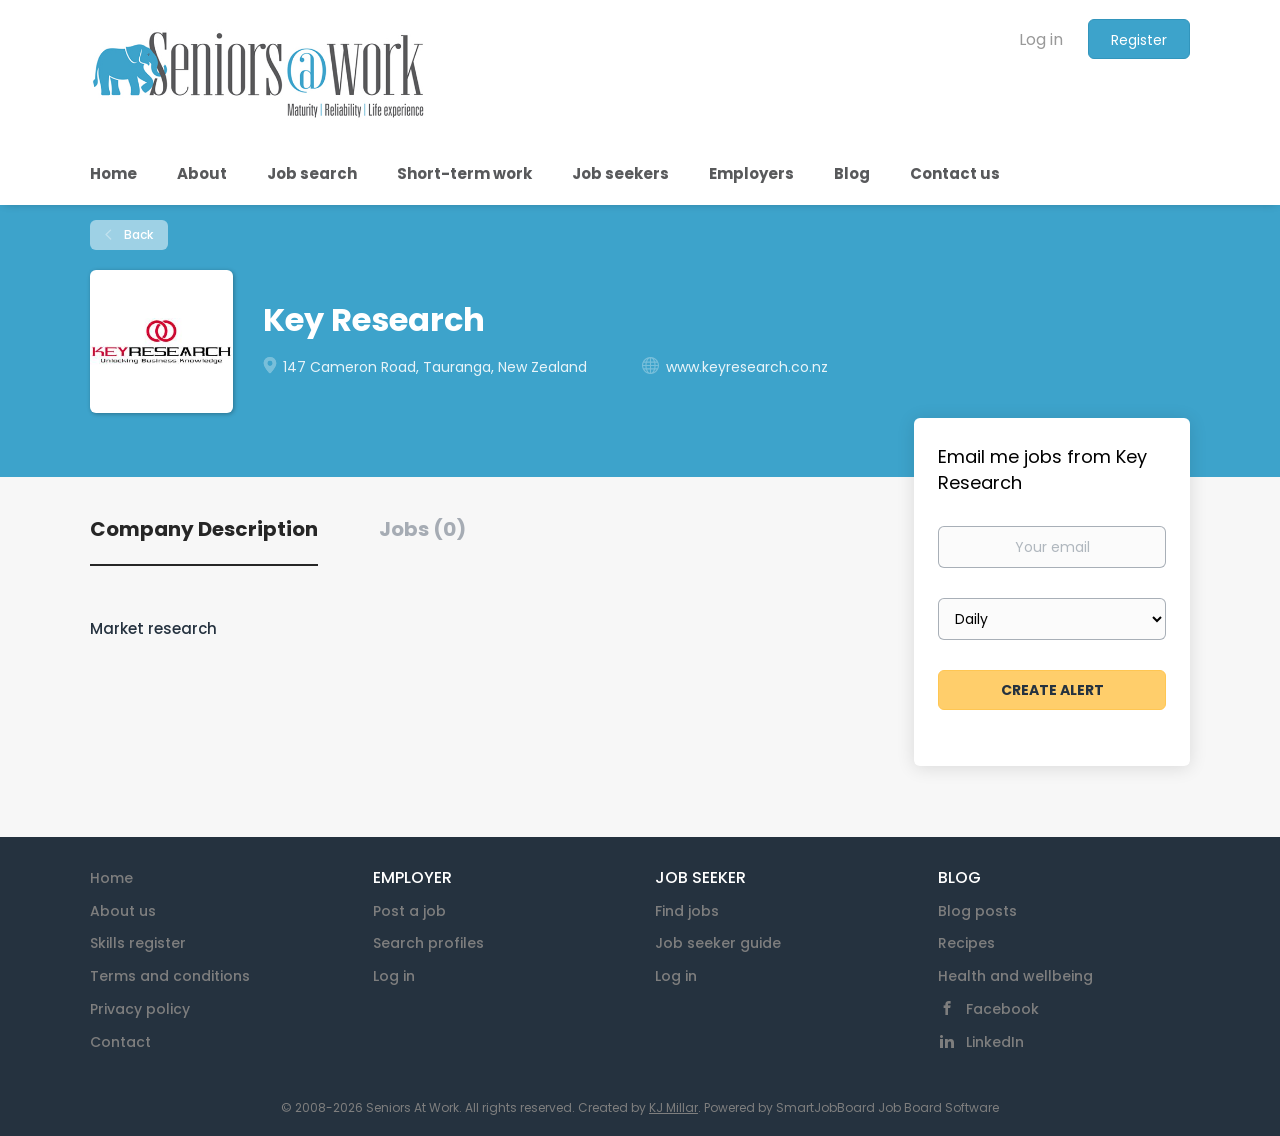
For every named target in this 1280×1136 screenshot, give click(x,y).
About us (123, 911)
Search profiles (428, 943)
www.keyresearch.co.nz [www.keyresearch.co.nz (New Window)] (747, 367)
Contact (120, 1042)
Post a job (409, 911)
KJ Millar (673, 1107)
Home (111, 878)
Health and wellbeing (1015, 976)
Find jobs (687, 911)
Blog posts (977, 911)
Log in (1041, 39)
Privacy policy (140, 1009)
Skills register (138, 943)
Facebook (1002, 1009)
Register (1139, 40)
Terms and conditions (170, 976)
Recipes (966, 943)
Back (137, 234)
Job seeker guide (718, 943)
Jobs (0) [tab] (422, 529)
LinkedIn (995, 1042)
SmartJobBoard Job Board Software (887, 1107)
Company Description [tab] (204, 529)
